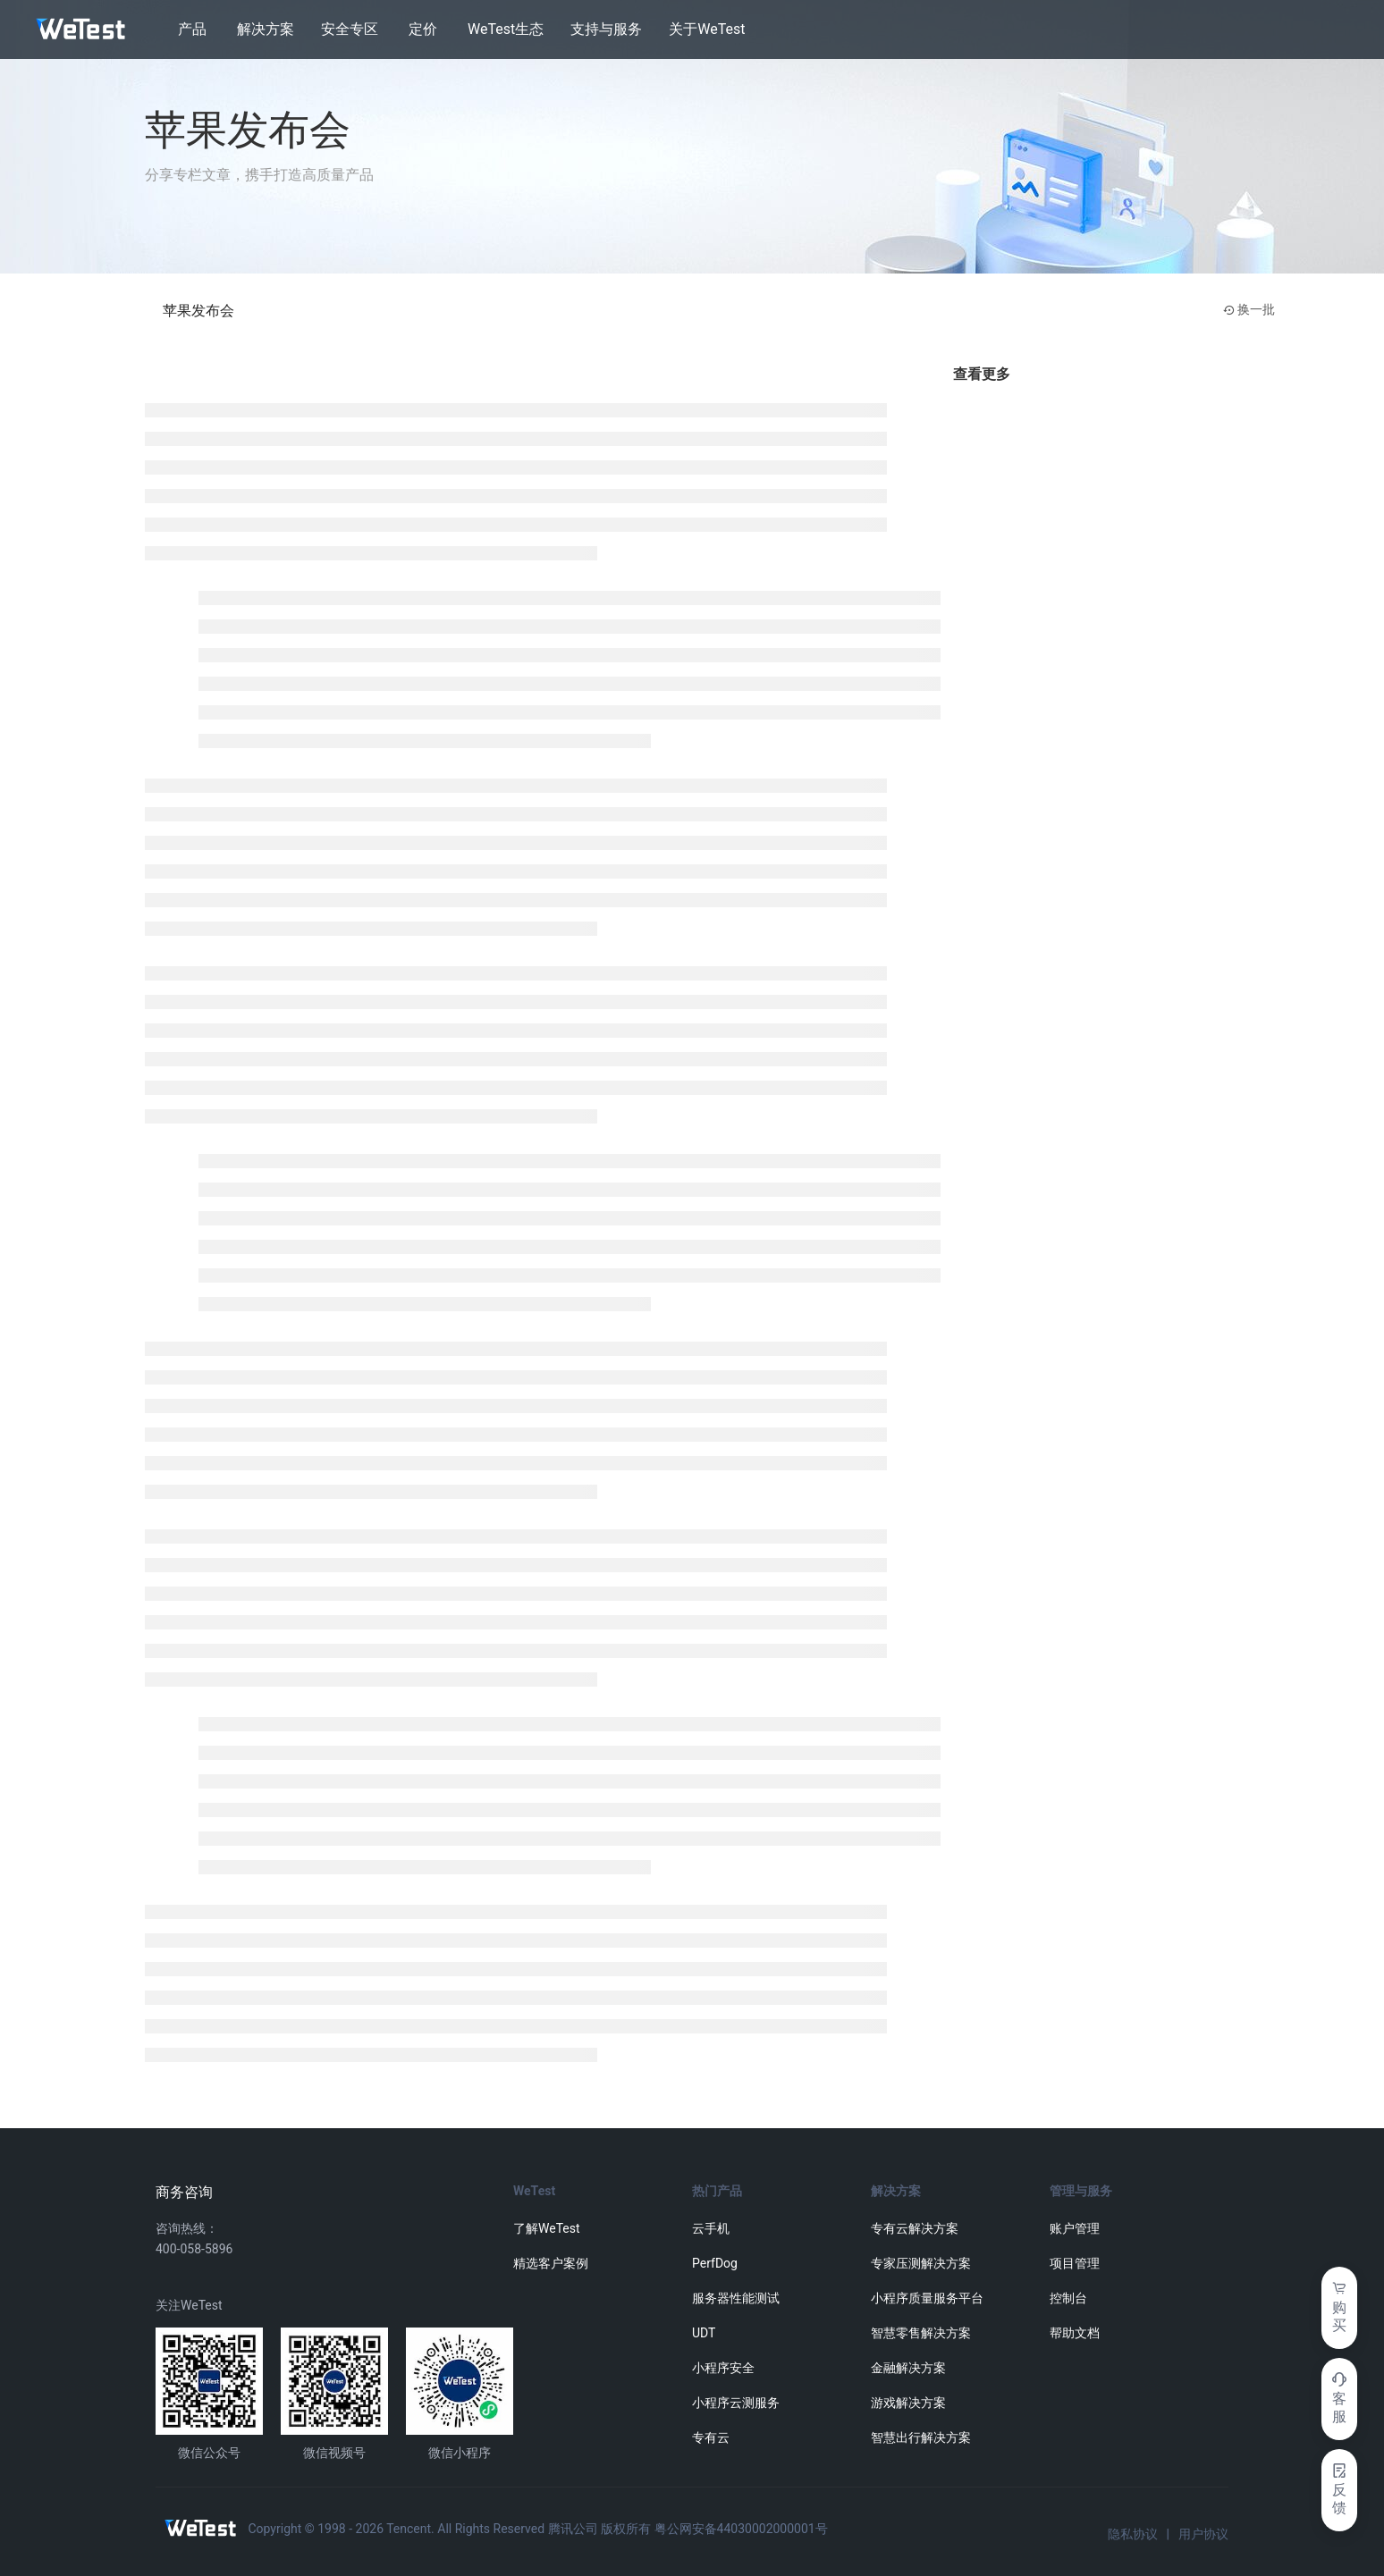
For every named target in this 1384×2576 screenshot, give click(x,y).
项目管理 (1075, 2263)
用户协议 (1203, 2534)
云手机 (711, 2228)
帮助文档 (1075, 2333)
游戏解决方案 (908, 2402)
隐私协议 (1133, 2534)
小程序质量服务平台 (927, 2298)
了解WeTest (546, 2228)
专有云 (711, 2437)
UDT (703, 2333)
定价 (423, 29)
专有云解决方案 (914, 2228)
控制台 (1068, 2298)
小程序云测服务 (736, 2402)
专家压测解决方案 (921, 2263)
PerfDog (715, 2263)
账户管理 (1075, 2228)
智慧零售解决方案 (921, 2333)
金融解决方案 (908, 2368)
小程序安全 (723, 2368)
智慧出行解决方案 (921, 2437)
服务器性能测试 (736, 2298)
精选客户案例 (550, 2263)
